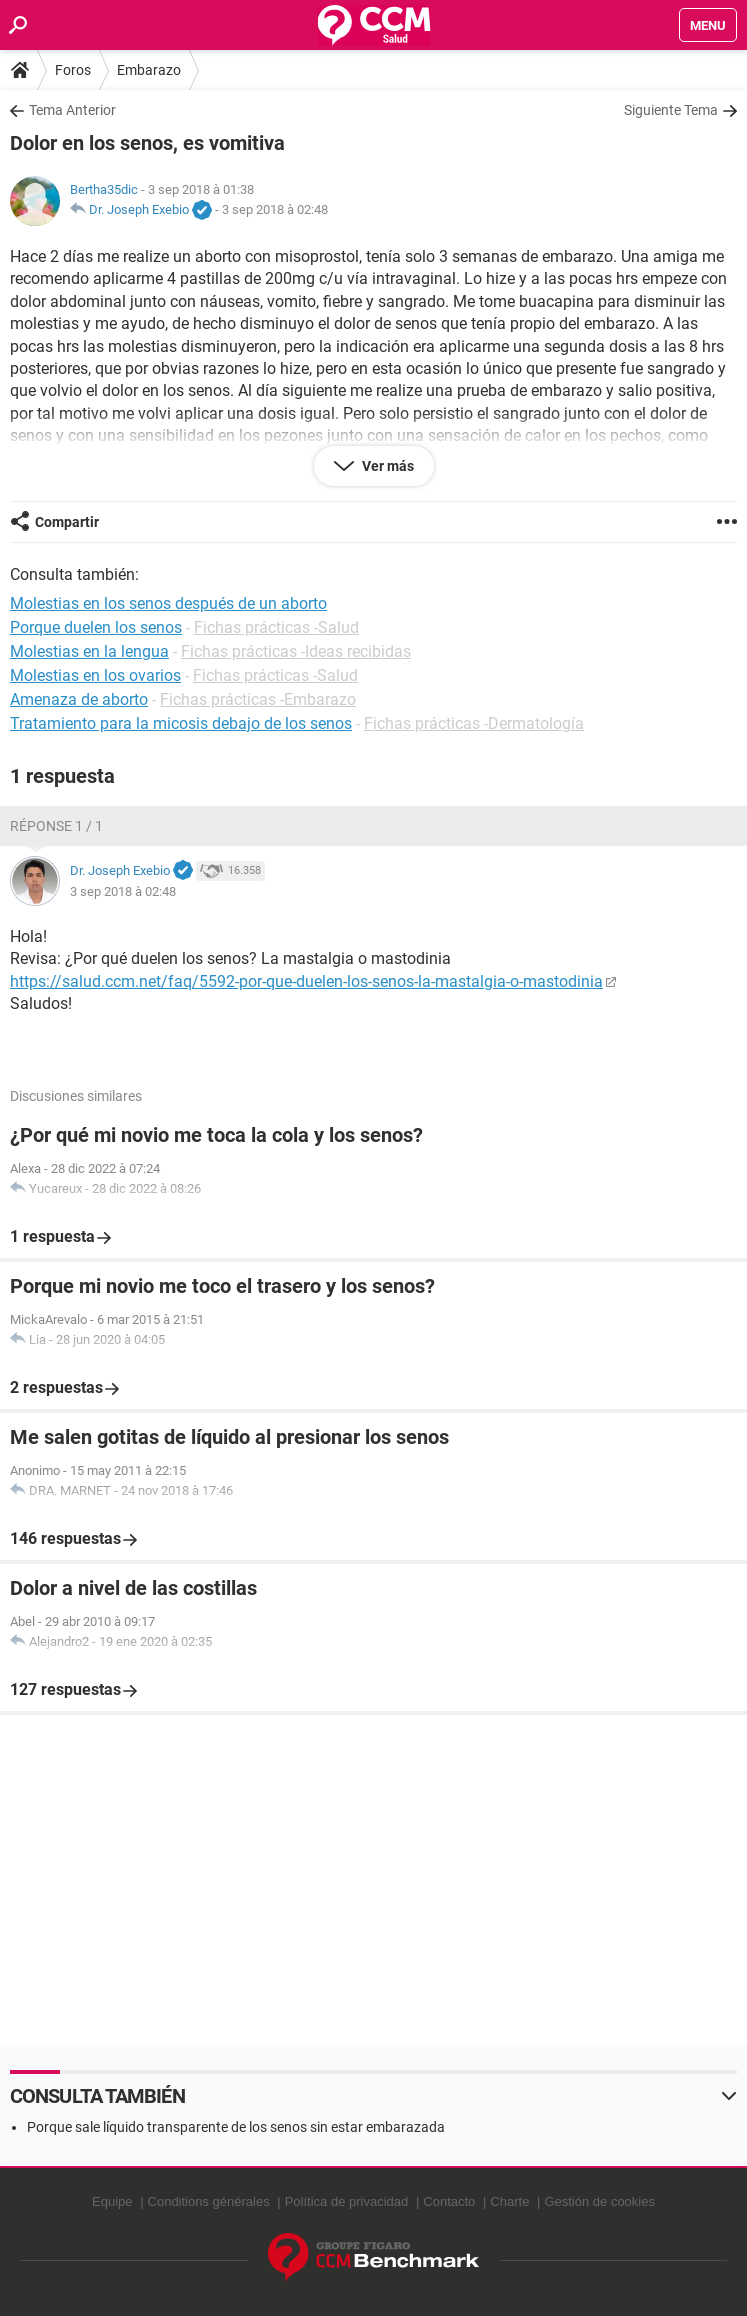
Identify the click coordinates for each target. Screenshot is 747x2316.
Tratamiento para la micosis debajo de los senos (181, 723)
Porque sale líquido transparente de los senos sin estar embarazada (236, 2127)
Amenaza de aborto (79, 699)
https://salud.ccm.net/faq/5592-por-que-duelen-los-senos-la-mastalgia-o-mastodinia (306, 981)
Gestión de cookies (599, 2201)
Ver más (386, 466)
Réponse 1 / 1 (56, 826)
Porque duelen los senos (96, 627)
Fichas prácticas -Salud (276, 627)
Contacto (449, 2201)
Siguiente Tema (671, 110)
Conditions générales (209, 2201)
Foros (73, 70)
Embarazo (149, 70)
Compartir (67, 522)
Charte (509, 2201)
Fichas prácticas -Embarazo (258, 699)
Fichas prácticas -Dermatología (474, 723)
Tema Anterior (72, 110)
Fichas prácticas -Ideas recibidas (296, 651)
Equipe (112, 2201)
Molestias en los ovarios (95, 675)
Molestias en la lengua (89, 651)
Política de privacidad (347, 2201)
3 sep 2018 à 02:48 (275, 209)
